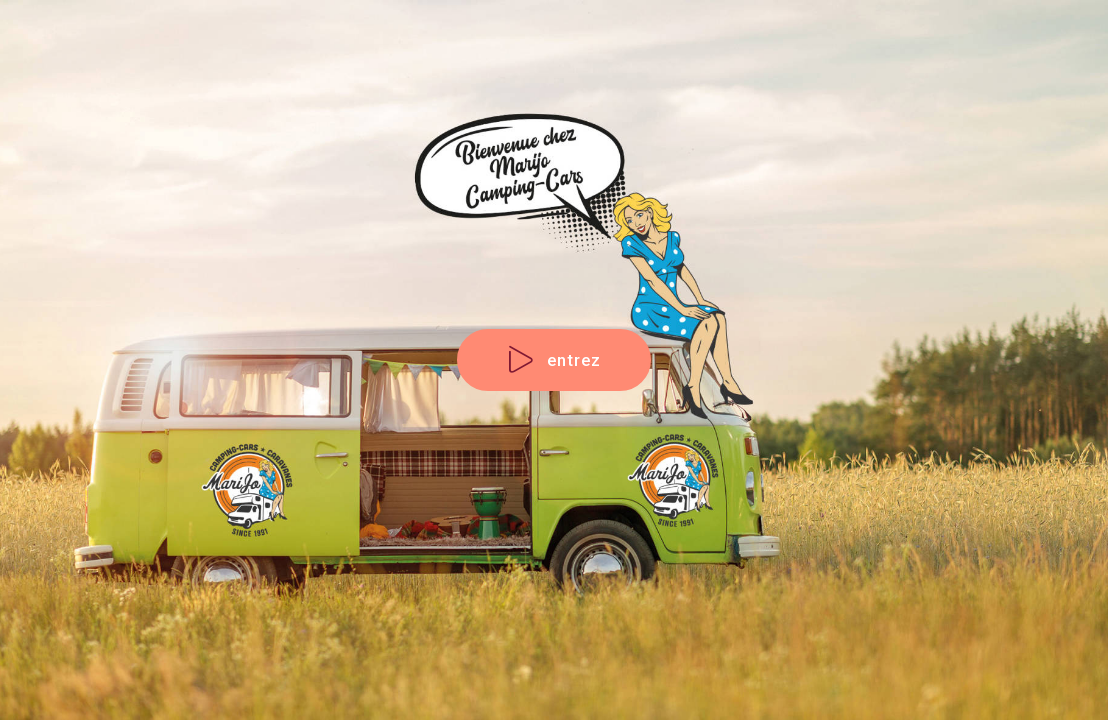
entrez (554, 360)
